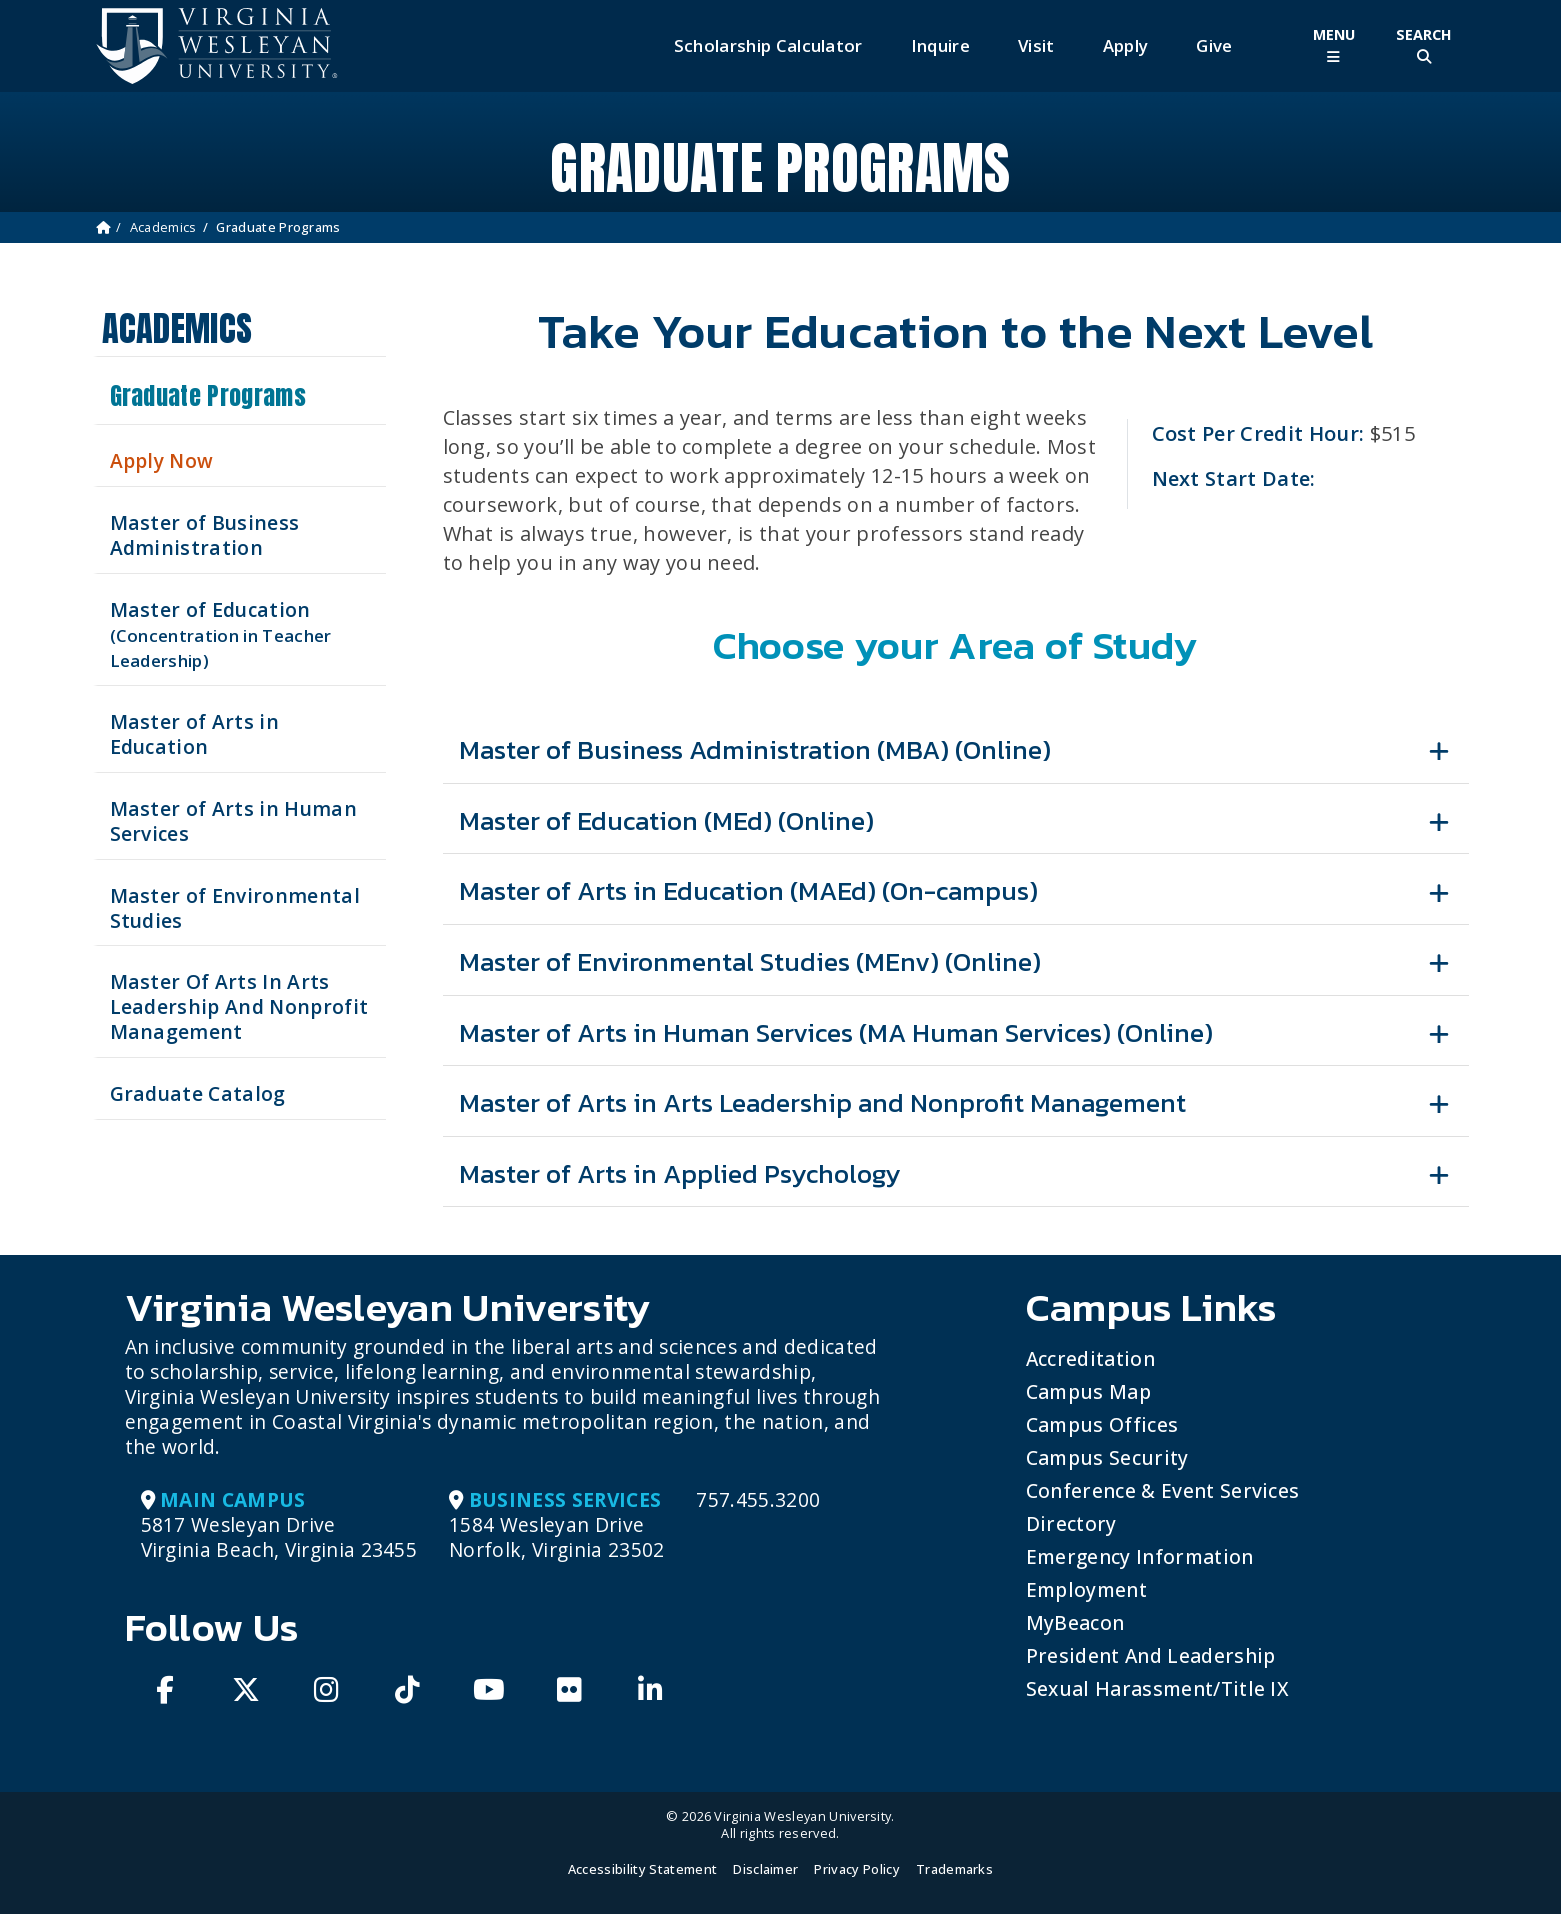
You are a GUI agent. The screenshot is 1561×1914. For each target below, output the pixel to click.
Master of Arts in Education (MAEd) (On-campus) (748, 890)
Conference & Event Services (1163, 1490)
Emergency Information (1140, 1556)
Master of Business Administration (205, 535)
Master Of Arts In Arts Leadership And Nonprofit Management (239, 1006)
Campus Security (1107, 1457)
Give (1214, 45)
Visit (1036, 45)
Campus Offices (1102, 1424)
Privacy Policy (856, 1869)
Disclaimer (765, 1869)
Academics (163, 227)
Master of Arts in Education (194, 734)
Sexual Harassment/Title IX (1157, 1688)
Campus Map (1088, 1391)
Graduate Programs (208, 396)
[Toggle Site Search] (1424, 45)
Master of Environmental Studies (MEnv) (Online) (750, 961)
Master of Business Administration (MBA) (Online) (755, 749)
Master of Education (221, 634)
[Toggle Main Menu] (1334, 45)
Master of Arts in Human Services (233, 821)
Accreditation (1090, 1358)
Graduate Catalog (198, 1093)
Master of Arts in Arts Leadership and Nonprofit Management (822, 1102)
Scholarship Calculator (768, 45)
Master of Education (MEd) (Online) (666, 820)
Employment (1086, 1589)
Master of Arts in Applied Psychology (680, 1173)
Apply (1126, 45)
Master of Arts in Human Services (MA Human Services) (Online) (836, 1032)
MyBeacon (1075, 1622)
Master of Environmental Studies (235, 908)
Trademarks (954, 1869)
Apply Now (162, 460)
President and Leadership (1151, 1655)
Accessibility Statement (642, 1869)
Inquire (940, 45)
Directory (1071, 1523)
